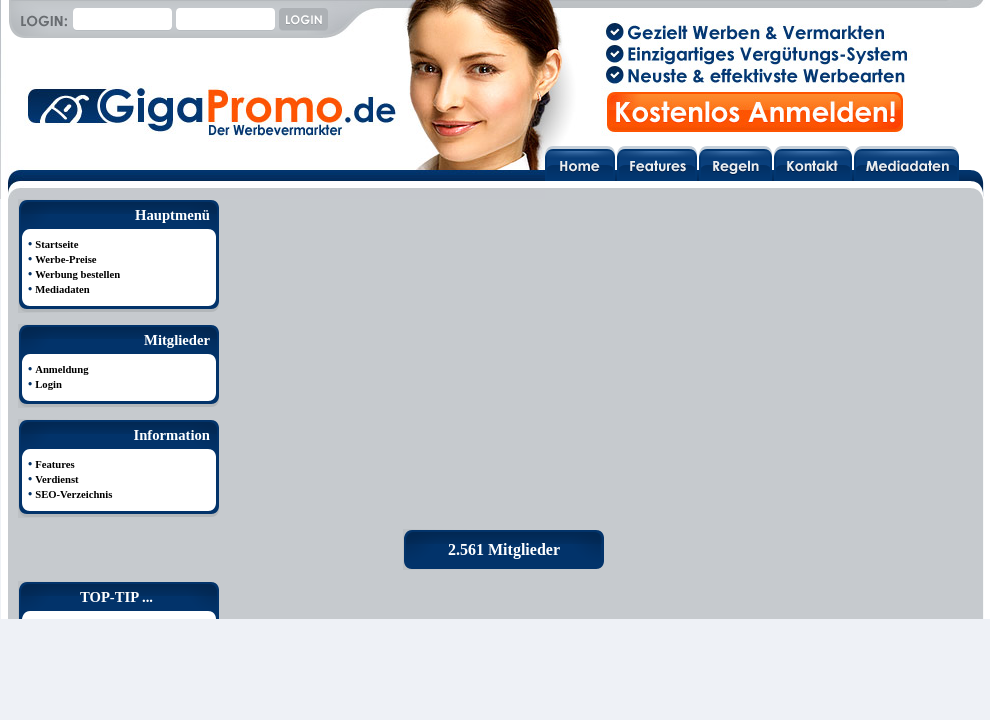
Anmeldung (61, 369)
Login (48, 384)
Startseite (56, 244)
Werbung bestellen (77, 274)
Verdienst (56, 479)
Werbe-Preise (65, 259)
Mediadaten (62, 289)
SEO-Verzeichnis (73, 494)
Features (54, 464)
